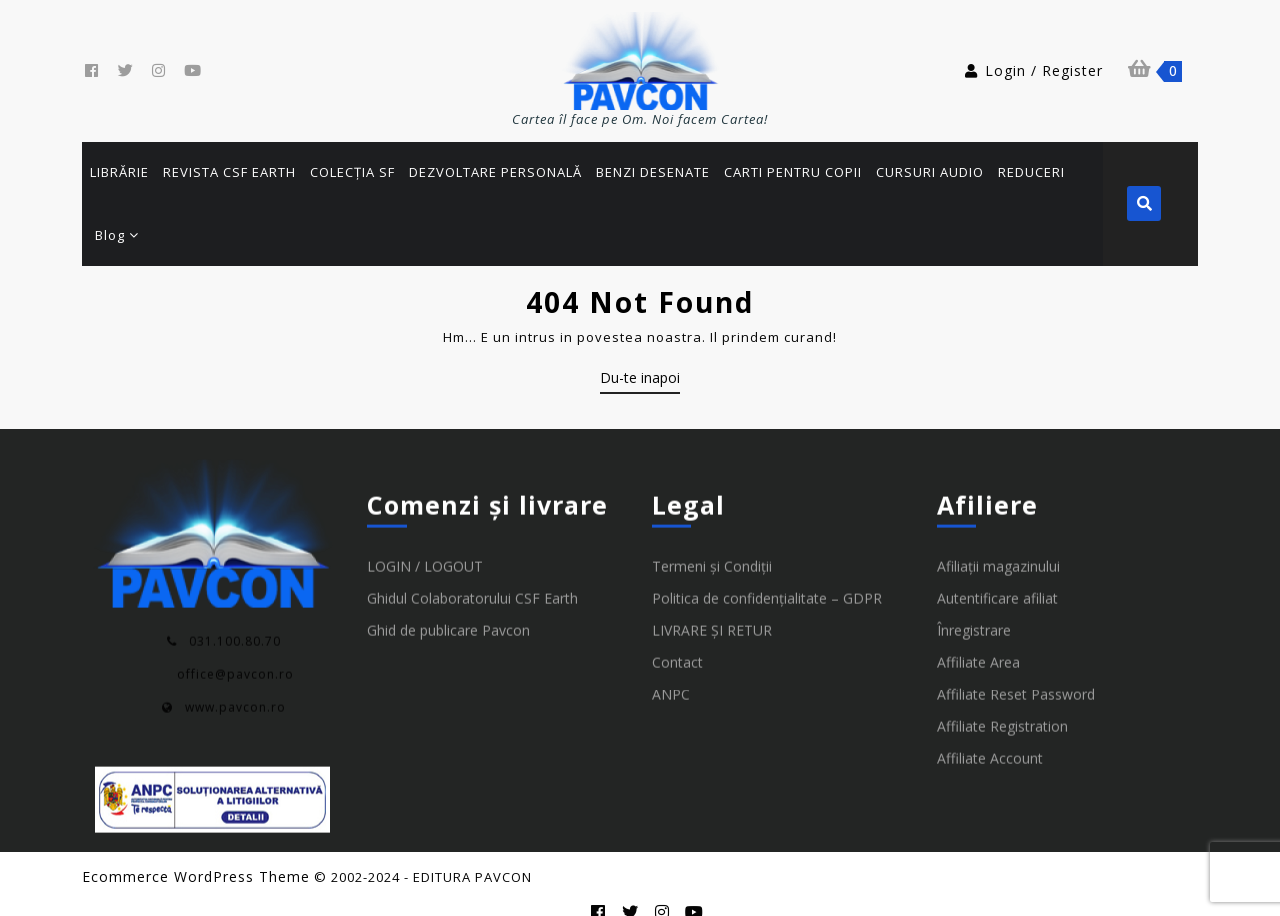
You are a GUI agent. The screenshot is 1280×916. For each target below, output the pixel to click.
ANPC (671, 671)
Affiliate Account (990, 735)
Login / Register (1033, 70)
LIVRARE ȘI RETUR (712, 607)
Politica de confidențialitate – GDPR (767, 575)
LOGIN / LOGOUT (425, 543)
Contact (677, 639)
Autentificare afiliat (997, 575)
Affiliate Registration (1002, 703)
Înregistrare (974, 607)
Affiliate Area (978, 639)
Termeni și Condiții (712, 543)
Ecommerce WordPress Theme (196, 857)
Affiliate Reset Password (1016, 671)
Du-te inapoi (640, 362)
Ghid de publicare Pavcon (448, 607)
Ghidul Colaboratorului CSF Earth (472, 575)
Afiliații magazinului (998, 543)
